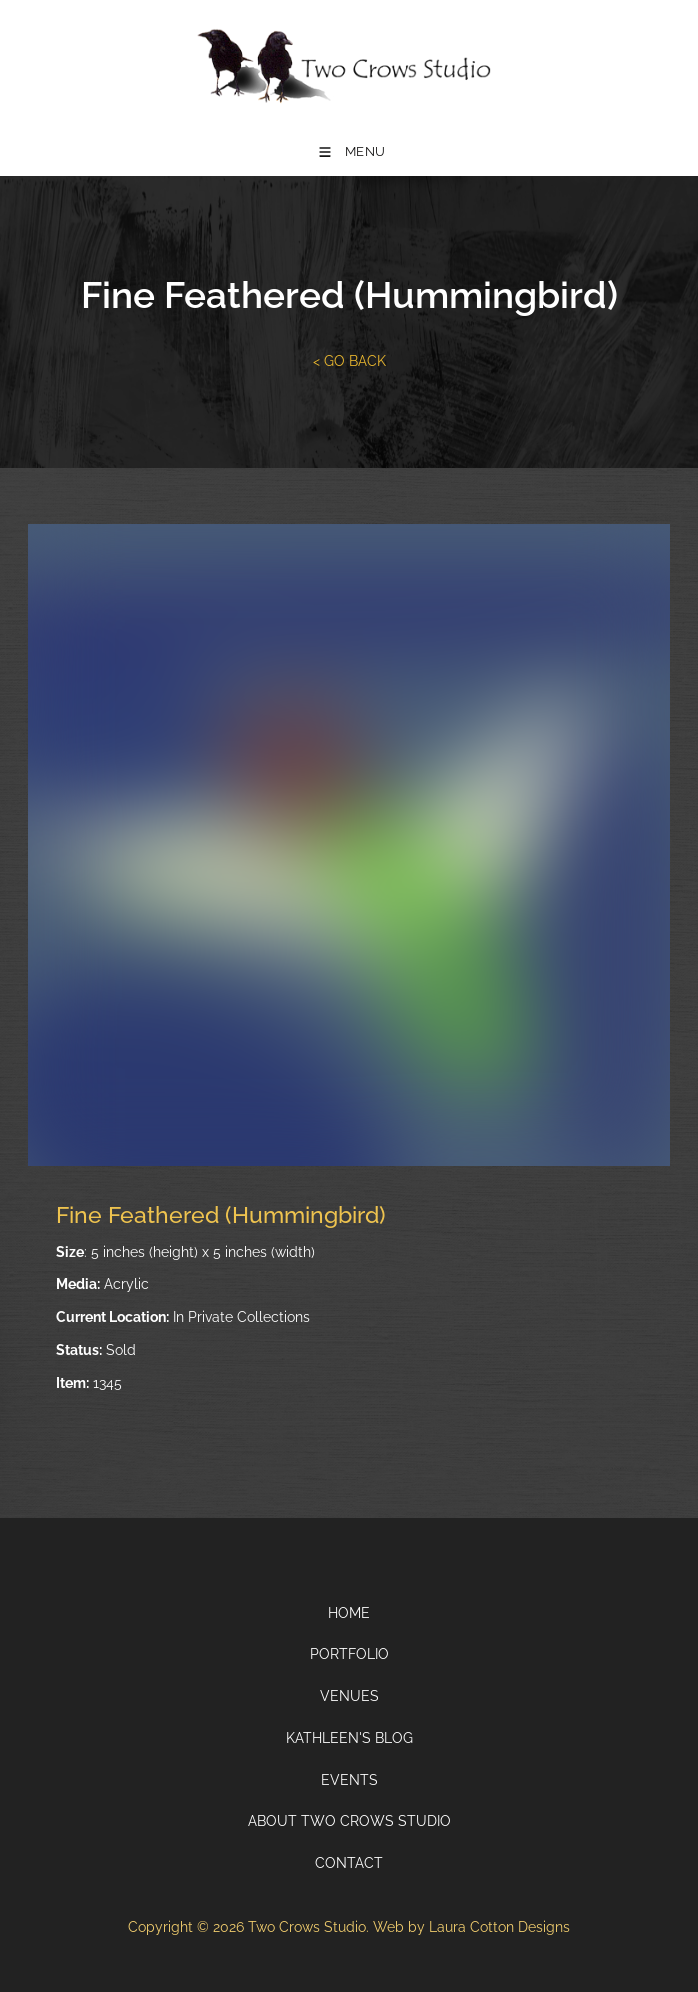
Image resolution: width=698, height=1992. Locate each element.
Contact (349, 1863)
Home (349, 1613)
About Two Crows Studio (349, 1821)
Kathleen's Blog (349, 1738)
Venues (349, 1696)
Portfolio (349, 1654)
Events (349, 1780)
